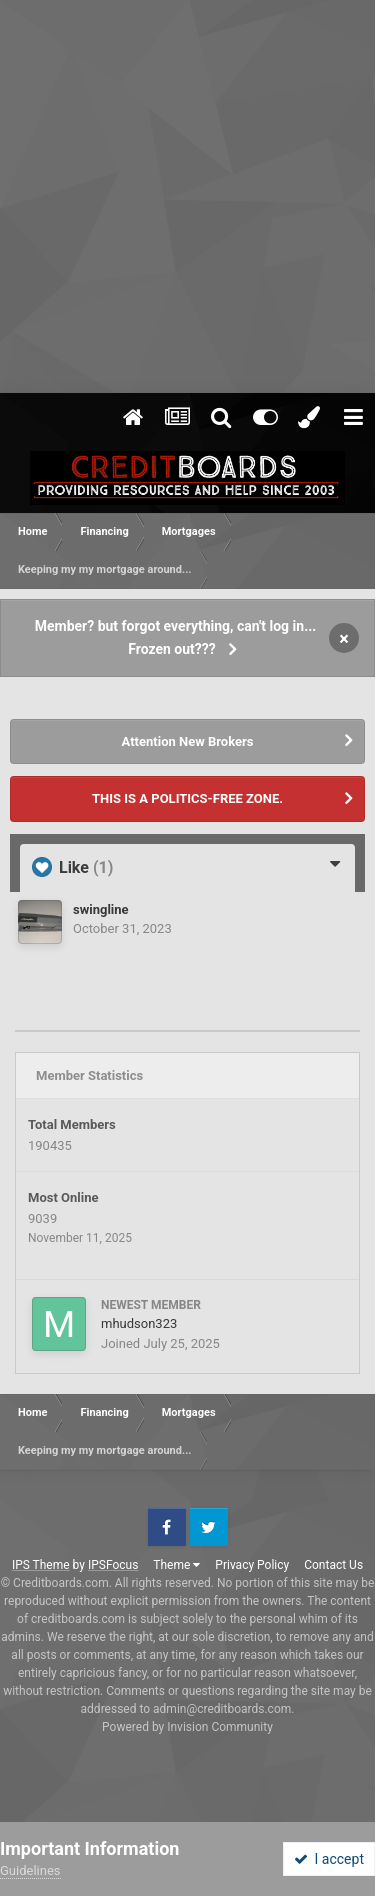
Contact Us (333, 1565)
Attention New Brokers (188, 741)
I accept (329, 1859)
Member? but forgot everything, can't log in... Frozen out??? (176, 637)
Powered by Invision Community (187, 1727)
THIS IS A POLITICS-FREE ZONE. (187, 798)
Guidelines (30, 1870)
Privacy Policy (252, 1565)
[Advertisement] (187, 197)
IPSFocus (113, 1565)
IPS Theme (41, 1565)
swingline (101, 909)
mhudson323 (139, 1323)
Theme (176, 1565)
